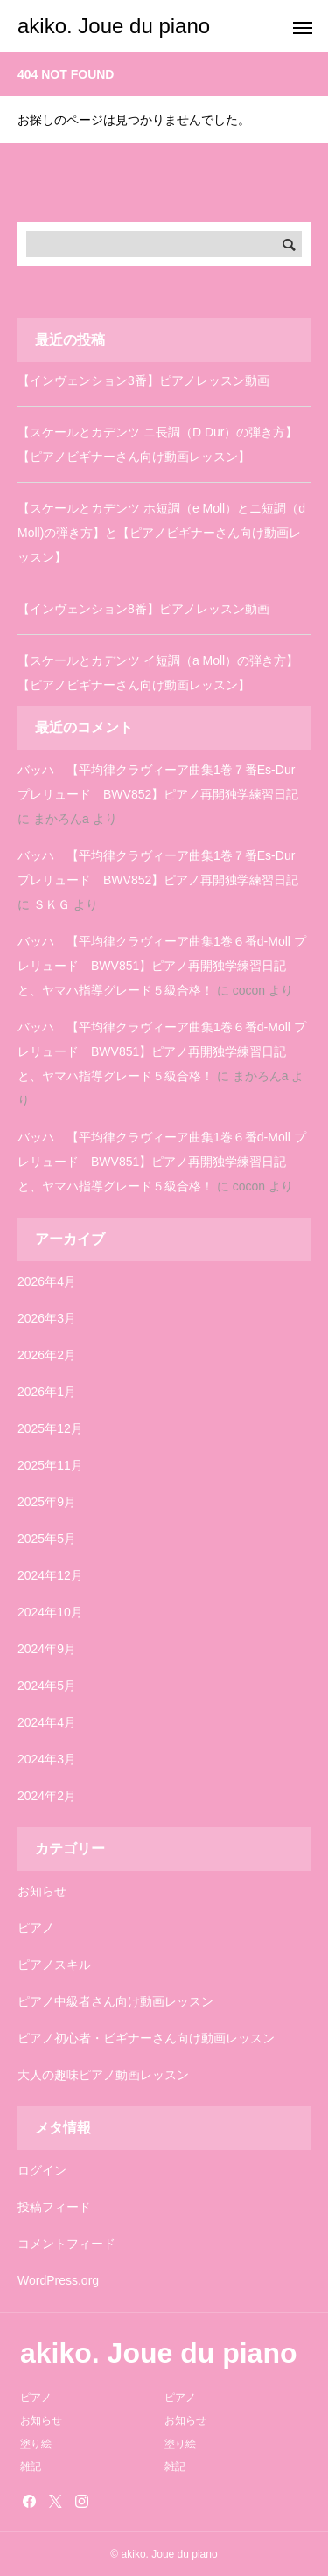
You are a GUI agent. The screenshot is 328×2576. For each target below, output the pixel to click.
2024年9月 (46, 1649)
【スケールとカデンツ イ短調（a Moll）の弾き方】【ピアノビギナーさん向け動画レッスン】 (157, 672)
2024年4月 (46, 1722)
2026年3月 (46, 1318)
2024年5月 (46, 1686)
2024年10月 (50, 1612)
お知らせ (41, 1891)
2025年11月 (50, 1465)
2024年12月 (50, 1575)
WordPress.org (58, 2280)
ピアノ (35, 1928)
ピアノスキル (54, 1965)
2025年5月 (46, 1539)
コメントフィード (66, 2244)
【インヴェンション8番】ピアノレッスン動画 (143, 609)
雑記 (30, 2467)
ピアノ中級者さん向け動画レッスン (115, 2001)
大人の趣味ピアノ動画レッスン (103, 2075)
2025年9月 (46, 1502)
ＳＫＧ (51, 904)
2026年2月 (46, 1355)
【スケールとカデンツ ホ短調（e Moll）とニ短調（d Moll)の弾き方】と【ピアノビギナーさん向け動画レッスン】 (161, 532)
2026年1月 (46, 1392)
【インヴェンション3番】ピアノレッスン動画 (143, 380)
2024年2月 (46, 1796)
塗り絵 (36, 2444)
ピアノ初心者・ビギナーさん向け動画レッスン (146, 2038)
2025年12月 (50, 1428)
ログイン (41, 2170)
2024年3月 (46, 1759)
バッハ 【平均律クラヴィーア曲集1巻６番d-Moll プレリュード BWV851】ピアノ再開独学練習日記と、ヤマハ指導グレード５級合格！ (161, 965)
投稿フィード (54, 2207)
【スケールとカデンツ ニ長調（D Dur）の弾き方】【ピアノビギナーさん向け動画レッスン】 (157, 444)
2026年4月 (46, 1281)
